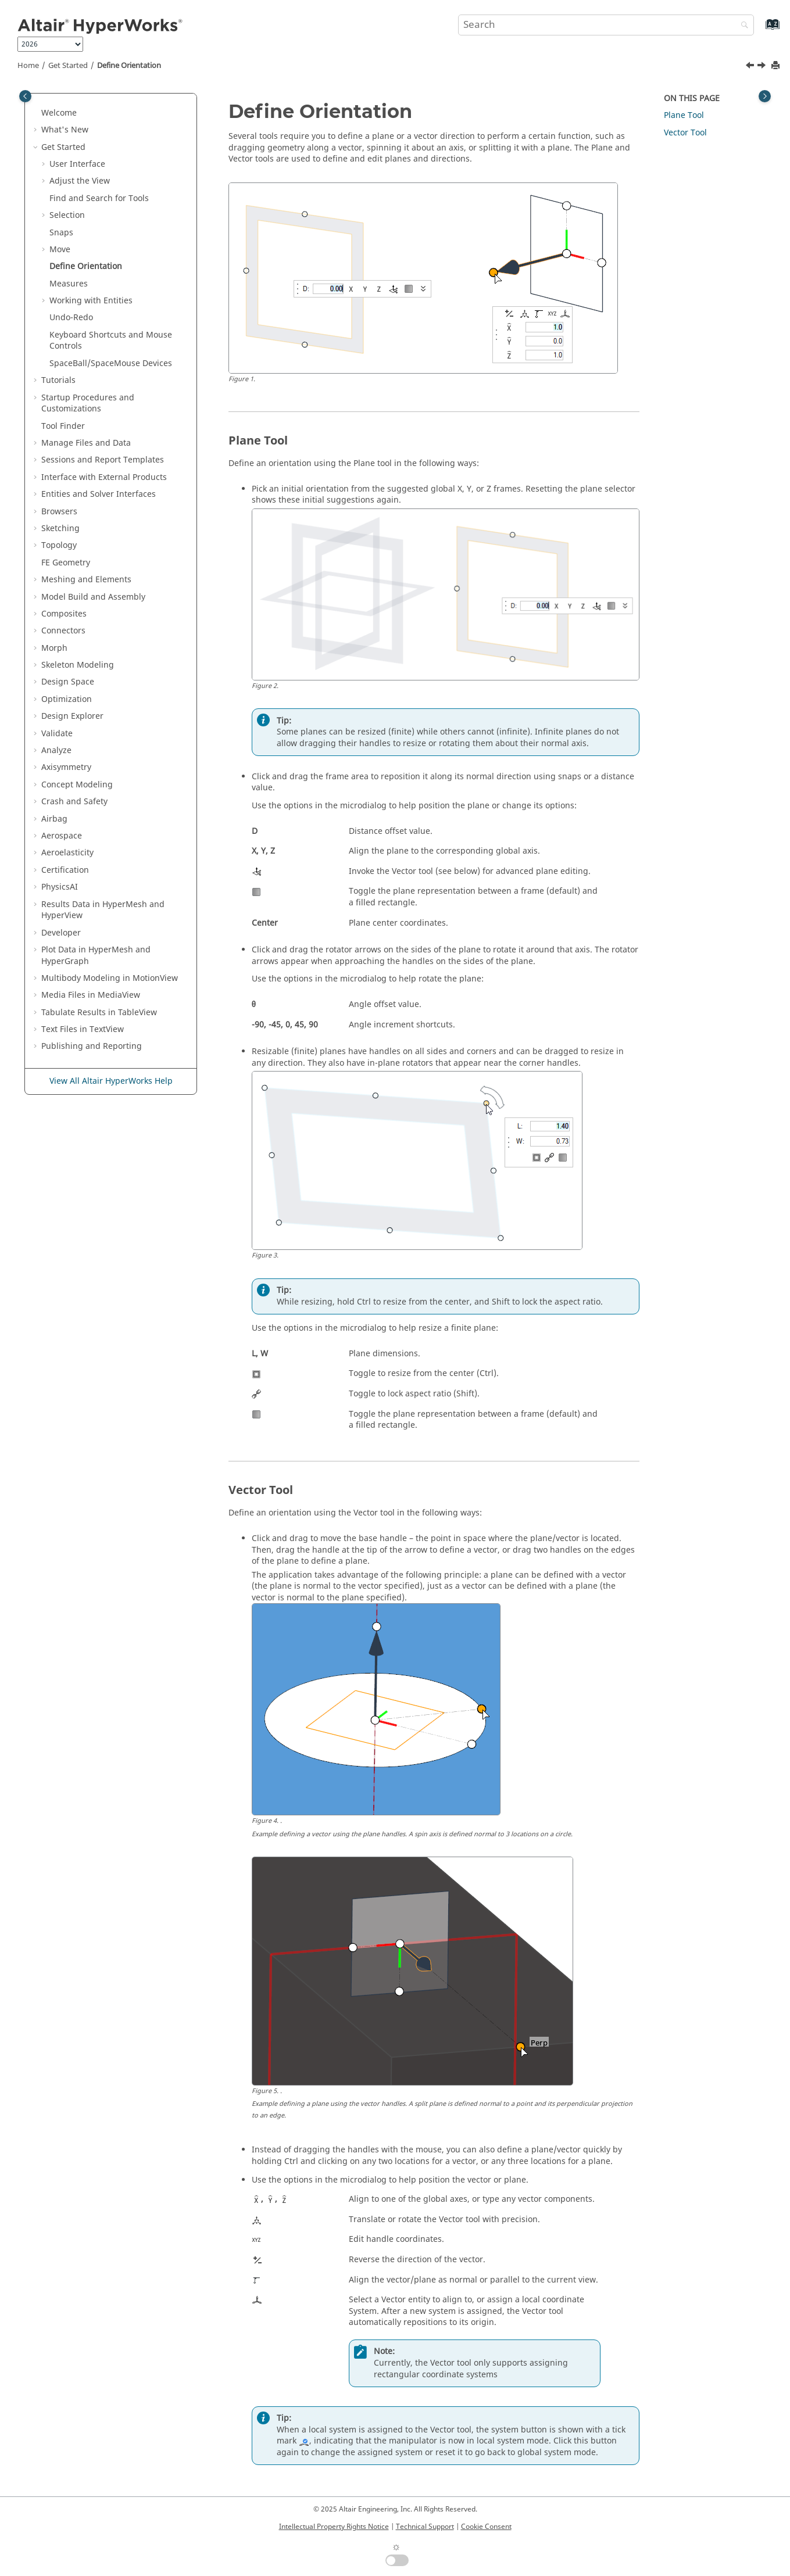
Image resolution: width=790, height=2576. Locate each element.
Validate (57, 734)
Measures (68, 284)
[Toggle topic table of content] (765, 96)
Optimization (66, 699)
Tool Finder (63, 426)
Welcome (59, 113)
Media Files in (90, 995)
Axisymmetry (66, 767)
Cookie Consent (486, 2526)
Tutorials (58, 380)
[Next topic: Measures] (762, 67)
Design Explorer (72, 716)
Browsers (59, 512)
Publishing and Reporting (91, 1046)
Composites (64, 614)
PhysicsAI (59, 887)
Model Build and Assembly (93, 597)
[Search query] (606, 25)
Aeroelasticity (67, 853)
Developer (61, 933)
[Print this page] (776, 66)
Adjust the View (79, 181)
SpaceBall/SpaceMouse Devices (110, 363)
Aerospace (61, 836)
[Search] (741, 26)
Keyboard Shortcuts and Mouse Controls (110, 341)
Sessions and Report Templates (102, 460)
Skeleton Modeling (77, 665)
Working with (91, 301)
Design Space (67, 682)
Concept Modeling (77, 785)
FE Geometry (65, 563)
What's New (64, 130)
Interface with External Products (104, 477)
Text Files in (82, 1029)
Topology (59, 545)
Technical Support (425, 2526)
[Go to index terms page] (760, 30)
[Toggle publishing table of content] (25, 96)
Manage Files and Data (86, 443)
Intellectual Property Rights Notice (334, 2526)
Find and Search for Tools (99, 198)
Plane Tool (684, 115)
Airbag (54, 819)
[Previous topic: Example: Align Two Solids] (751, 67)
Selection (67, 215)
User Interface (77, 164)
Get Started (68, 65)
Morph (54, 648)
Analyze (56, 750)
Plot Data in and (96, 956)
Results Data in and (103, 910)
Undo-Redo (71, 317)
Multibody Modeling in (109, 978)
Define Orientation (129, 65)
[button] (36, 113)
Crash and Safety (74, 802)
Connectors (63, 631)
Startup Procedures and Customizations (87, 403)
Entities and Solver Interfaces (98, 494)
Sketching (60, 528)
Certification (65, 870)
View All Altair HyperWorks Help (111, 1081)
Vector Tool (685, 133)
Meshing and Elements (86, 580)
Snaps (61, 233)
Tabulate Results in (99, 1012)
